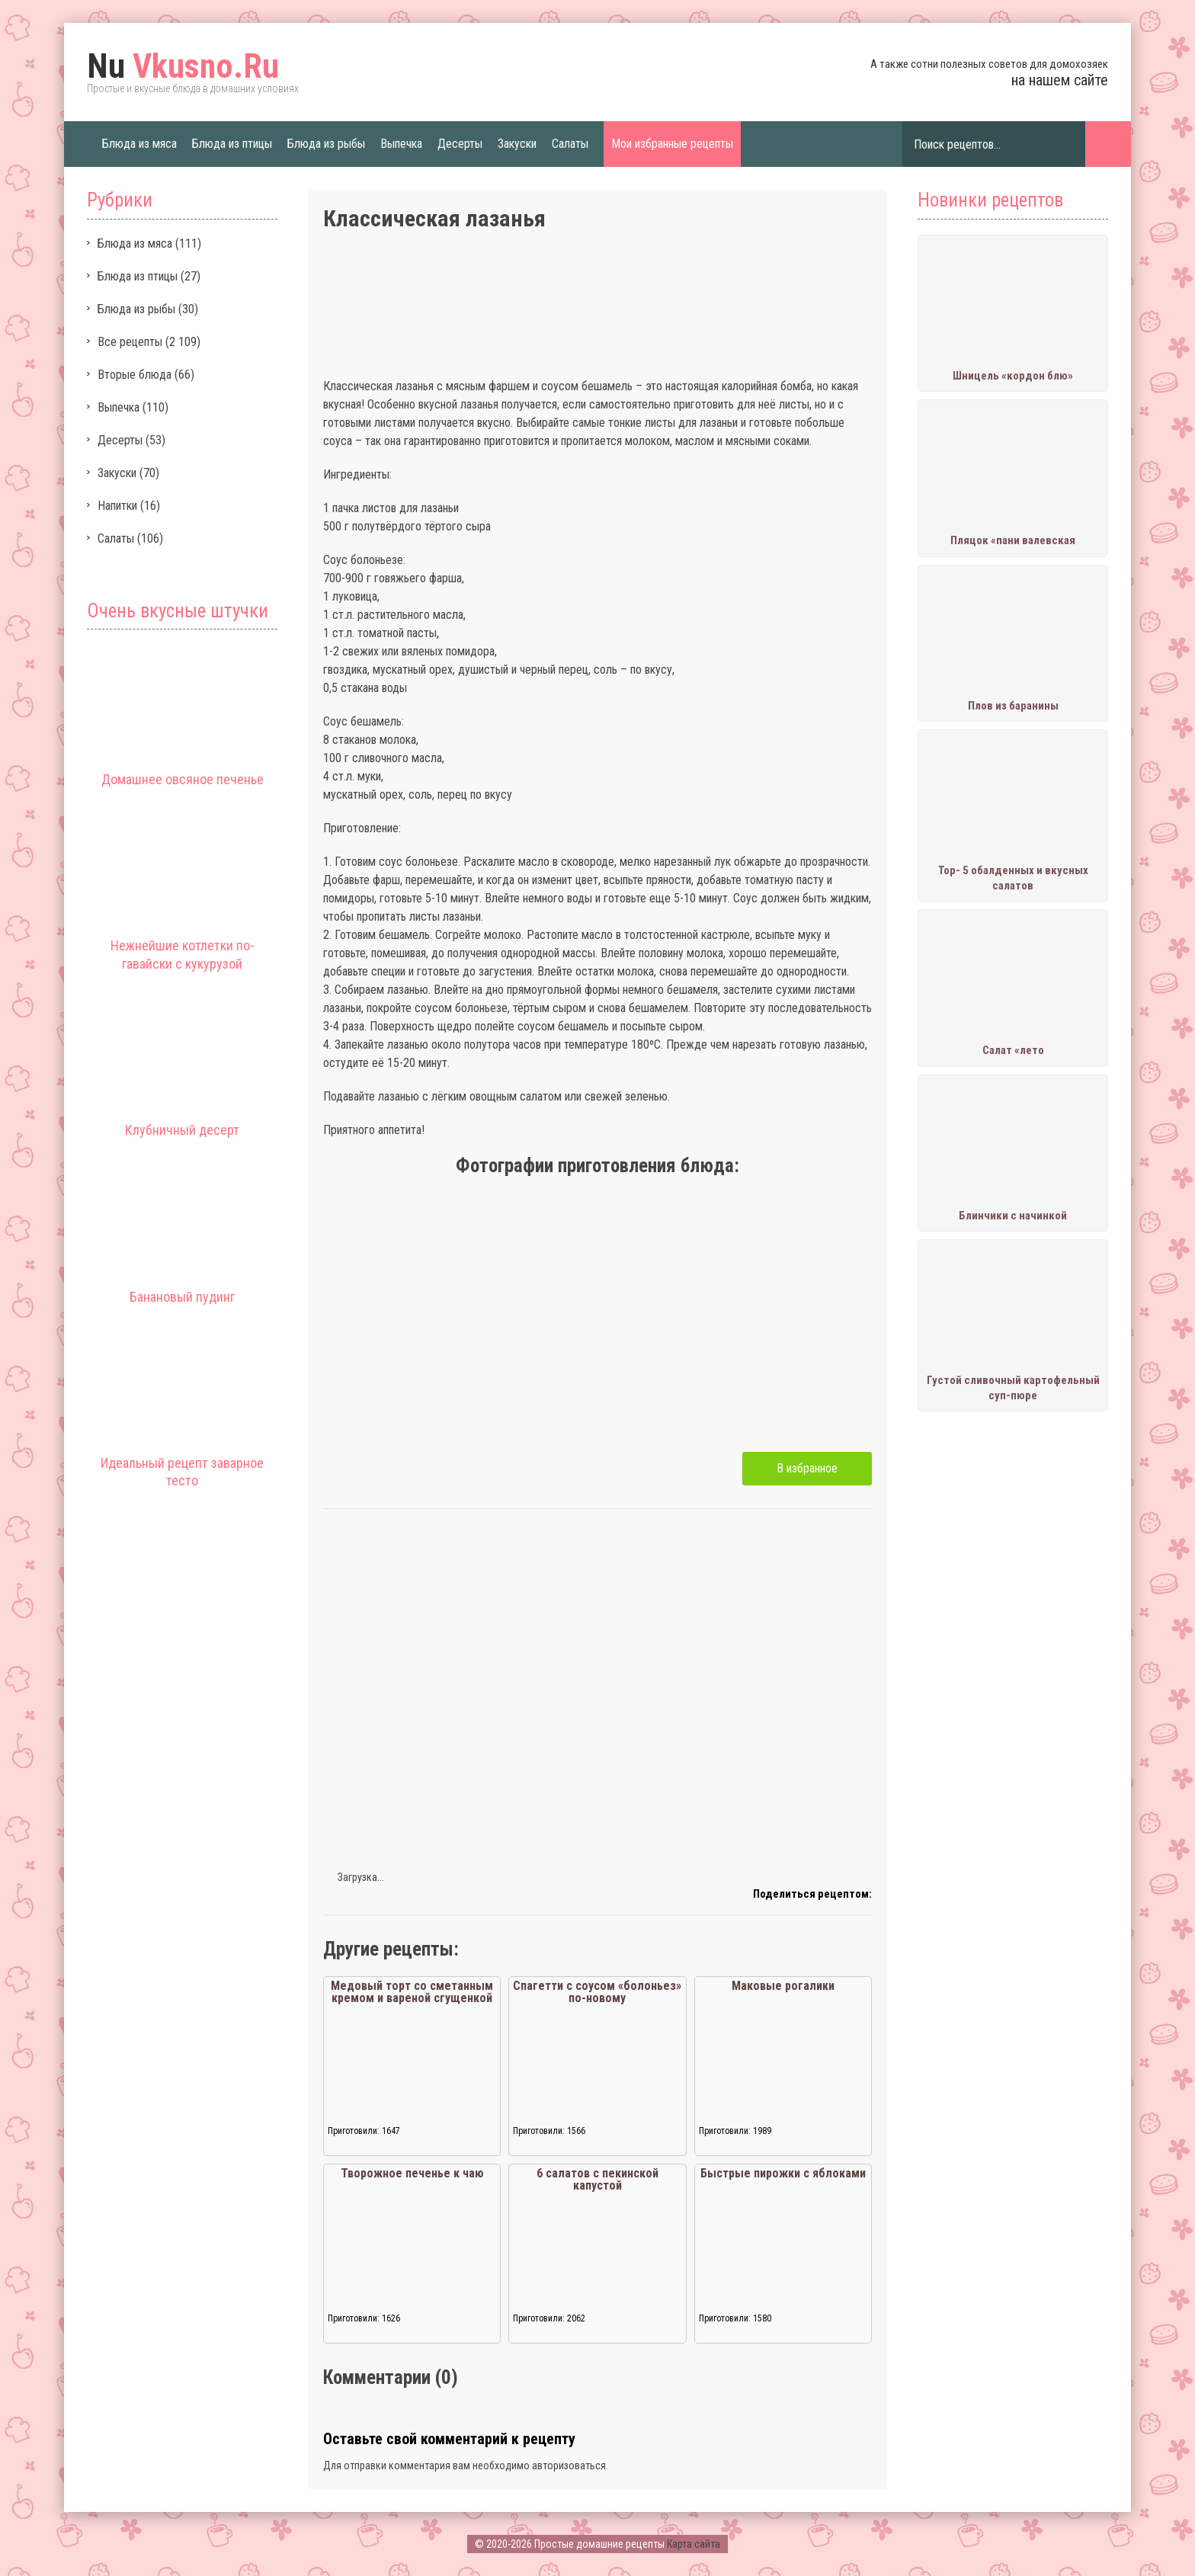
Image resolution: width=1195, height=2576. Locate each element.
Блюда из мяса (139, 143)
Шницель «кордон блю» (1013, 376)
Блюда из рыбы (326, 143)
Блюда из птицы (232, 143)
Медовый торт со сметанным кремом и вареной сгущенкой (412, 1991)
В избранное (807, 1468)
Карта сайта (693, 2544)
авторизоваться (569, 2465)
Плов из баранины (1013, 706)
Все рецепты (130, 342)
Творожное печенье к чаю (412, 2173)
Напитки (117, 505)
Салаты (570, 143)
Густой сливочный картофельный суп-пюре (1013, 1387)
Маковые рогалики (783, 1985)
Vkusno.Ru (183, 66)
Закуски (517, 143)
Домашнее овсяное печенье (182, 779)
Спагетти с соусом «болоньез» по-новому (597, 1991)
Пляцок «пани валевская (1012, 540)
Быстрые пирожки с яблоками (783, 2173)
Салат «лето (1013, 1050)
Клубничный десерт (182, 1130)
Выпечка (401, 143)
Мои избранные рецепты (672, 143)
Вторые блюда (134, 374)
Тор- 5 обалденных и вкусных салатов (1013, 877)
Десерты (459, 143)
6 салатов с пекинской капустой (597, 2179)
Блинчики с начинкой (1013, 1215)
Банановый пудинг (182, 1297)
